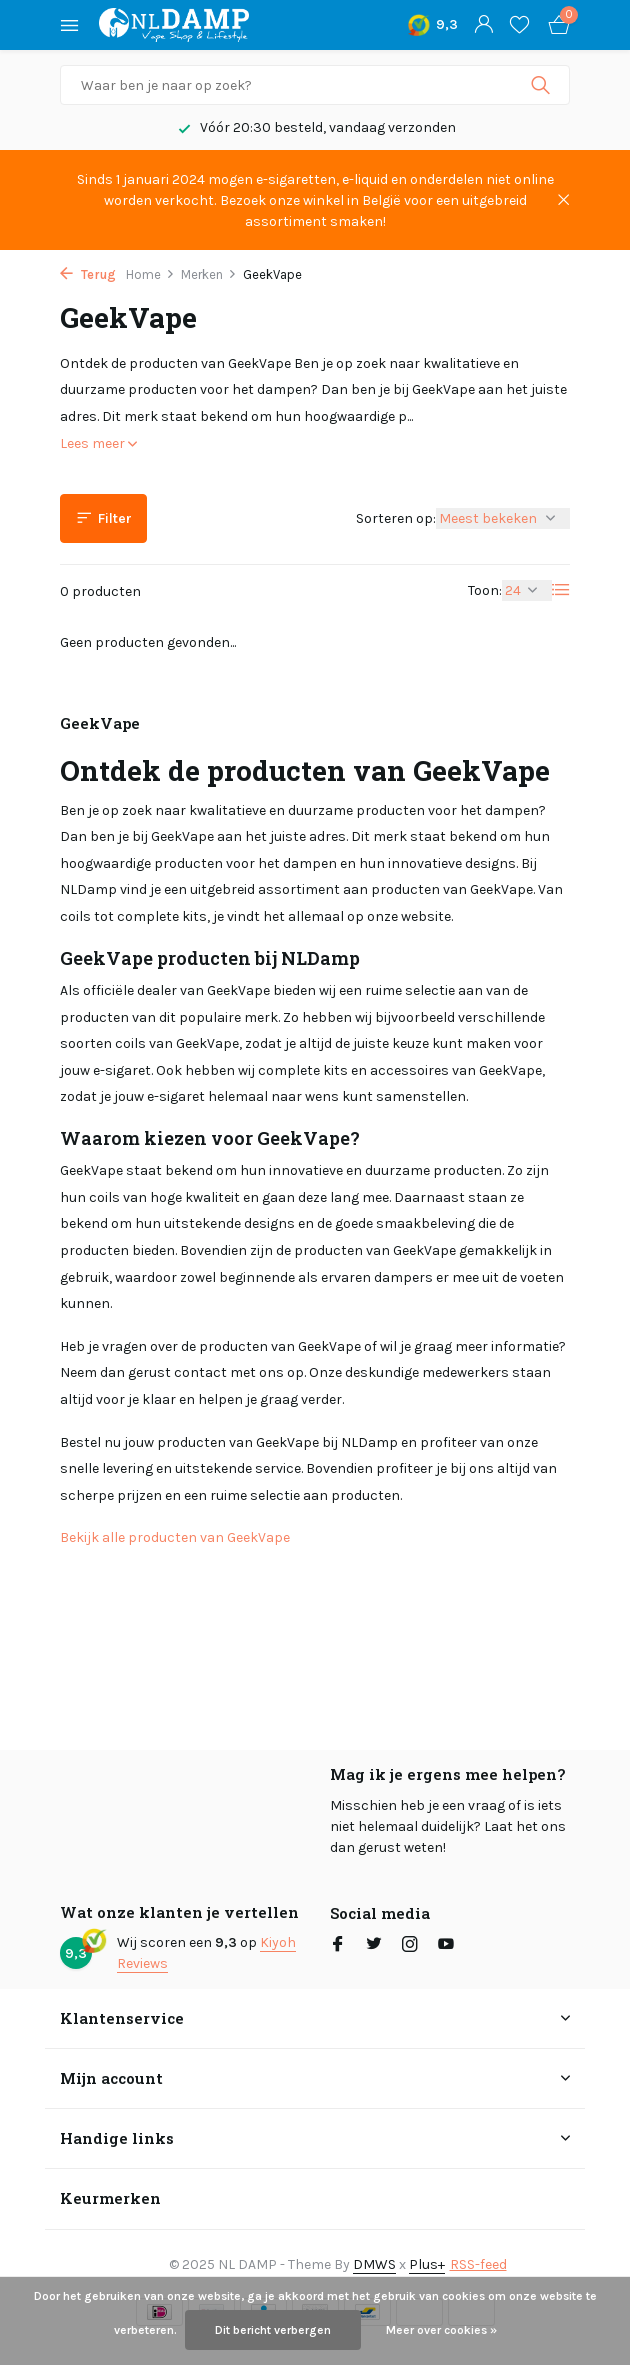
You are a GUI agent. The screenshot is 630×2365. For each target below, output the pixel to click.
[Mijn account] (483, 25)
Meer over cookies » (441, 2330)
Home (150, 274)
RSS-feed (478, 2264)
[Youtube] (446, 1946)
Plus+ (427, 2264)
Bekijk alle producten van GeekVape (175, 1537)
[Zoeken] (315, 85)
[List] (561, 590)
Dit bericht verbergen (273, 2330)
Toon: (485, 590)
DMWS (374, 2264)
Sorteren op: (396, 518)
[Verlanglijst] (519, 25)
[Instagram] (410, 1946)
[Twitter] (374, 1946)
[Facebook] (338, 1946)
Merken (209, 274)
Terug (88, 274)
